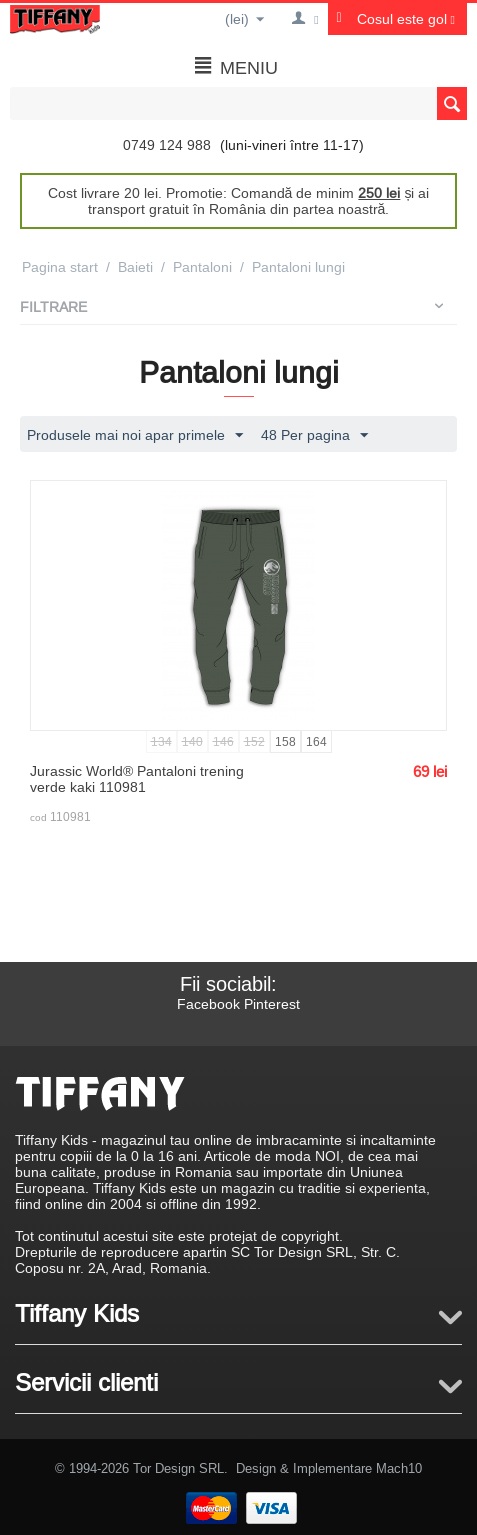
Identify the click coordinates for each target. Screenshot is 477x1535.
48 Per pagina (314, 436)
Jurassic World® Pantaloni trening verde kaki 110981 (137, 779)
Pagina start (60, 267)
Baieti (135, 267)
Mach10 (399, 1468)
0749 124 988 (167, 145)
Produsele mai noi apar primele (135, 436)
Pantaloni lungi (298, 267)
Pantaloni (202, 267)
